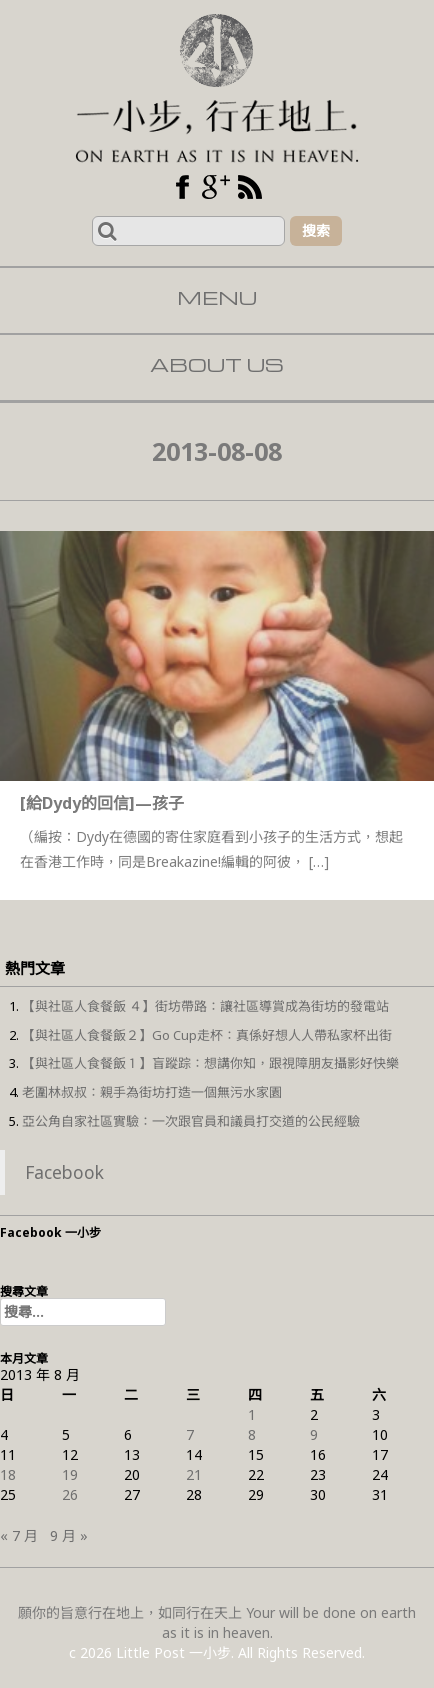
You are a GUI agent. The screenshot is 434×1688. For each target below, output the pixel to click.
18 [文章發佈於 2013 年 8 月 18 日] (8, 1474)
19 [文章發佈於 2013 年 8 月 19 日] (70, 1474)
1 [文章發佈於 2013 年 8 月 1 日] (252, 1414)
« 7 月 (19, 1535)
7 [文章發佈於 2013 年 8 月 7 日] (190, 1434)
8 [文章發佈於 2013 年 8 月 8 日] (252, 1434)
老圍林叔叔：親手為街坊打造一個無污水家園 (152, 1092)
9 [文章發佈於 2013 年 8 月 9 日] (314, 1434)
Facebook (64, 1172)
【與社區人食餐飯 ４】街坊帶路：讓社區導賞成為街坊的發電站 (205, 1006)
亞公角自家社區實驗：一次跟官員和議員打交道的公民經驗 (191, 1121)
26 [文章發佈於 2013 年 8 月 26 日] (70, 1494)
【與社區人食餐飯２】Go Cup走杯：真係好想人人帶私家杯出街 (207, 1035)
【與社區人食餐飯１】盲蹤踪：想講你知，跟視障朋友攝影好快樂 (210, 1063)
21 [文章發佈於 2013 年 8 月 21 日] (194, 1474)
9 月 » (69, 1535)
